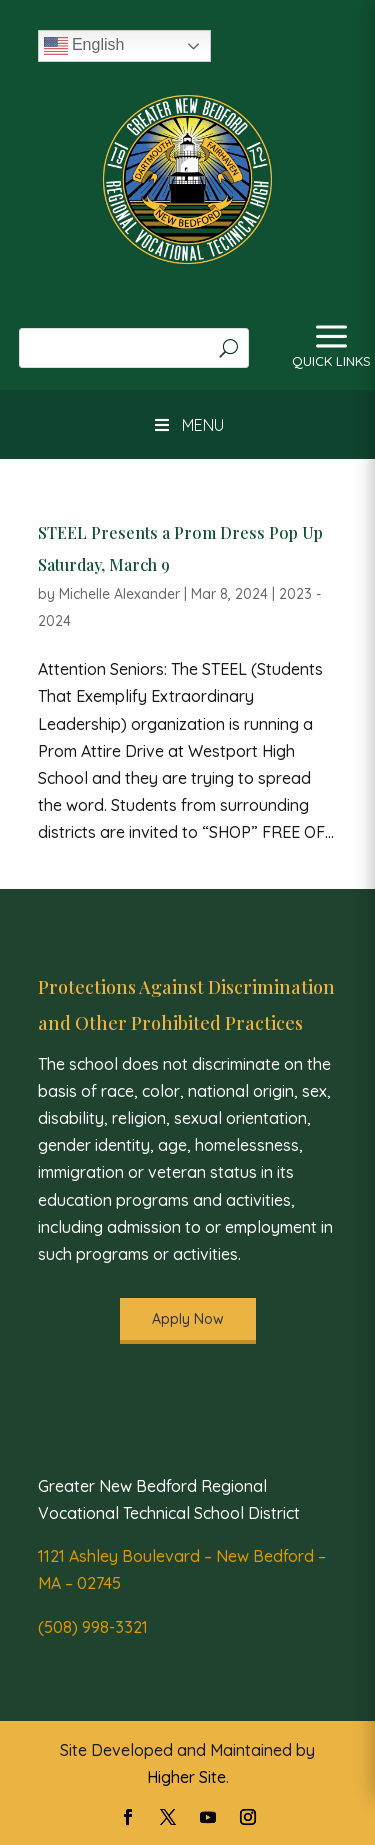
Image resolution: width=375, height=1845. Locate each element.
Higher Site (186, 1777)
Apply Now (188, 1319)
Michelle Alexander (119, 594)
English (84, 46)
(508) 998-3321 (93, 1627)
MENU (187, 425)
